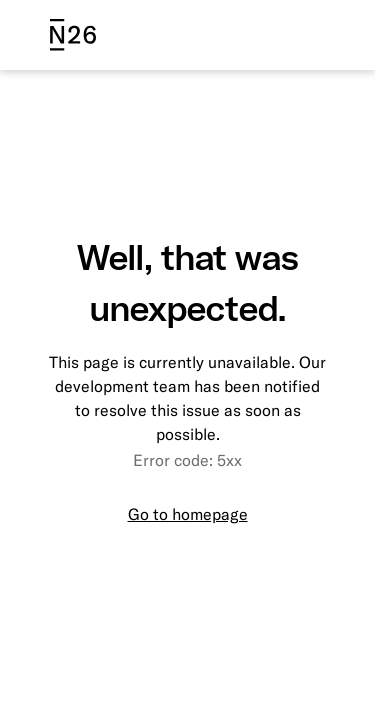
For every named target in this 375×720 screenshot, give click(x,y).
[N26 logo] (73, 35)
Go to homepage (188, 514)
